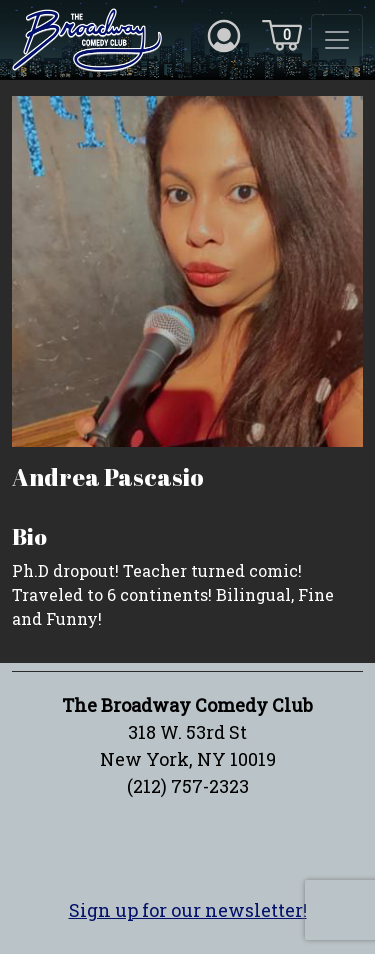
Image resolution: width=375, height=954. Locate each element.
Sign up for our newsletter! (188, 910)
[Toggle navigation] (337, 40)
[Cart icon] (282, 34)
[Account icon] (224, 34)
